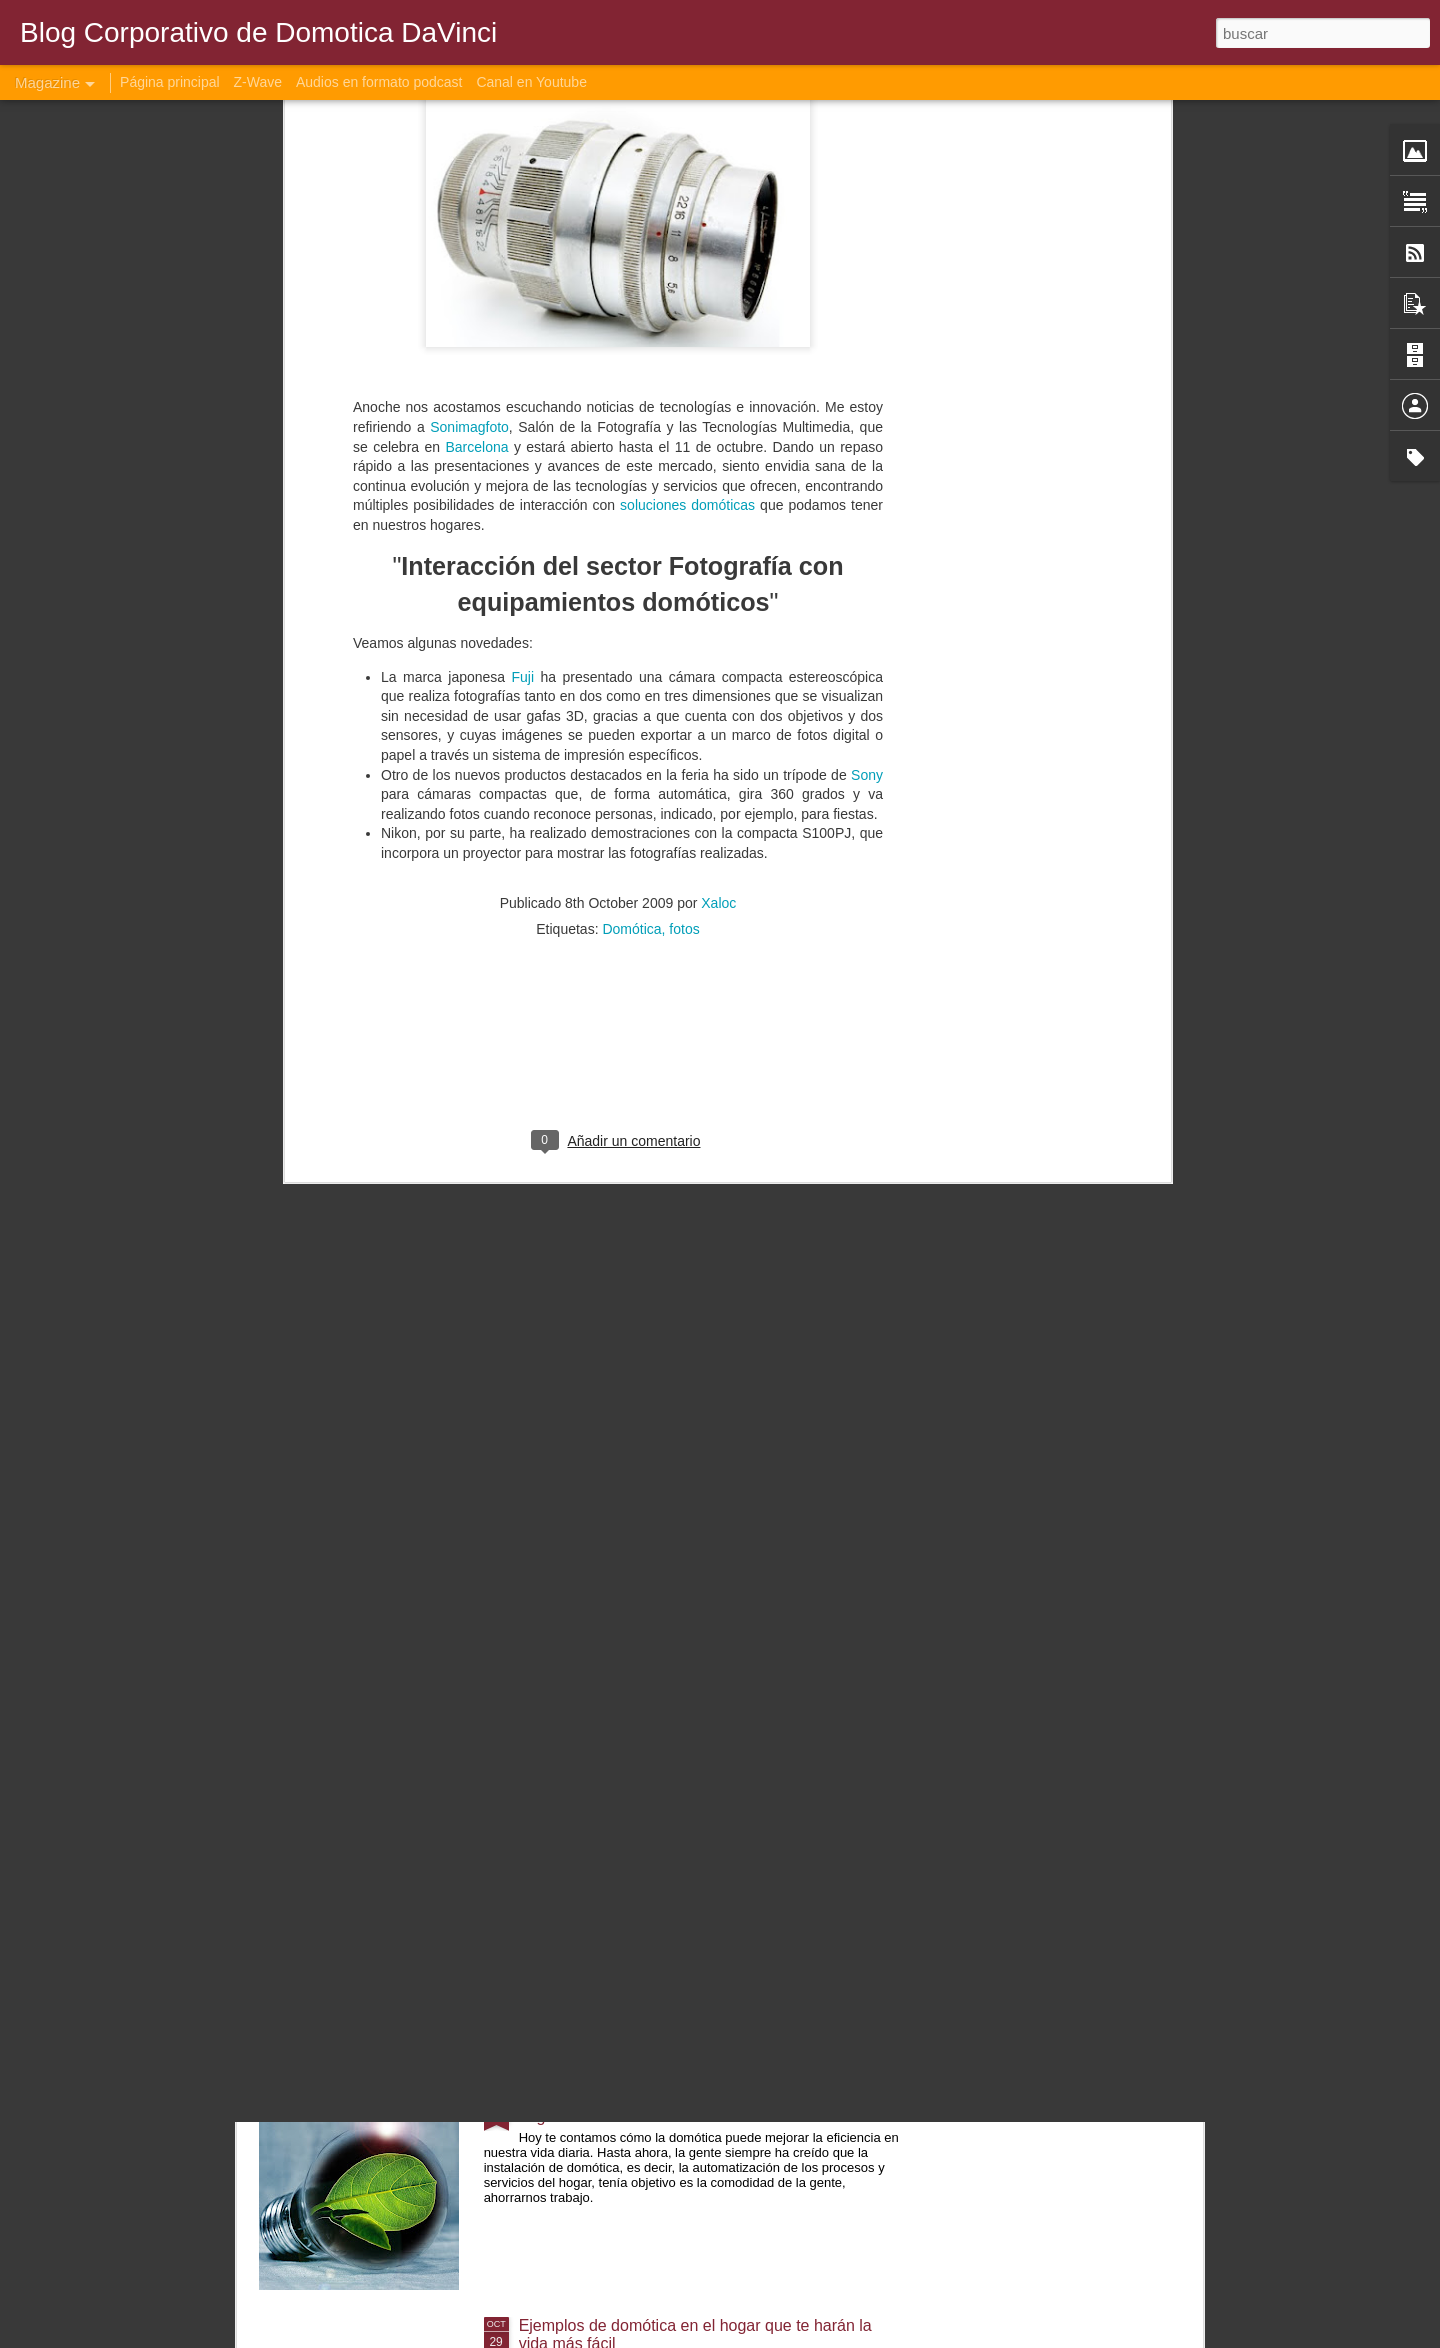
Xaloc (718, 446)
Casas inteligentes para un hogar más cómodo (684, 1417)
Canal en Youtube (531, 82)
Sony (867, 317)
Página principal (170, 82)
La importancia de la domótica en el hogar (668, 1644)
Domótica (631, 472)
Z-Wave (258, 82)
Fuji (526, 219)
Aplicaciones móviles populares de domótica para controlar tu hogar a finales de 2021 (694, 1880)
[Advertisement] (618, 601)
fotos (684, 472)
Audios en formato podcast (379, 82)
